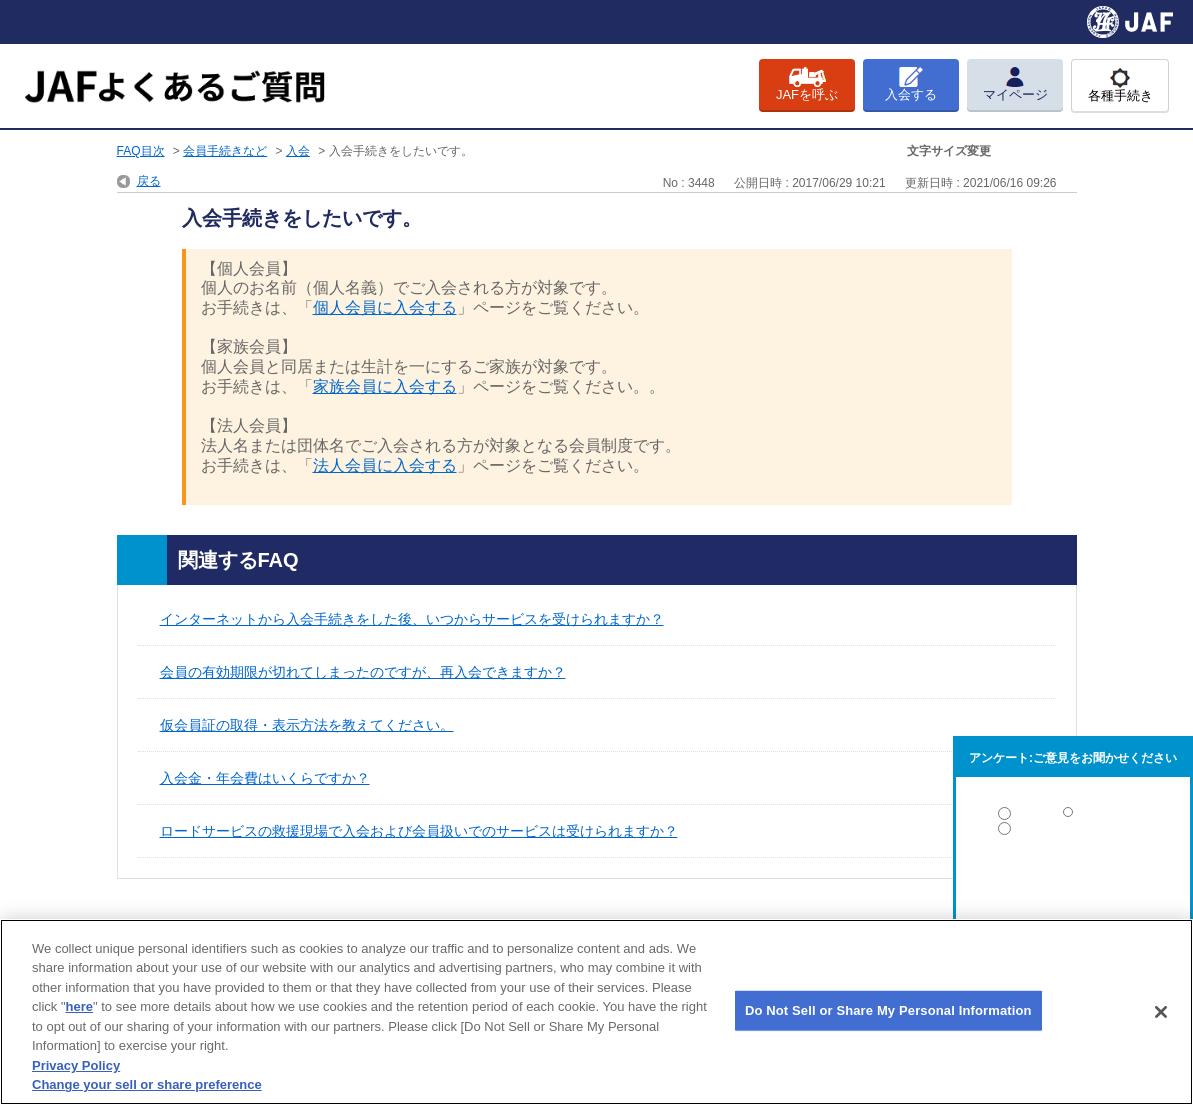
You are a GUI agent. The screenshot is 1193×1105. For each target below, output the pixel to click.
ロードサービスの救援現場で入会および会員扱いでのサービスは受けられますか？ (419, 831)
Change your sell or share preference (147, 1084)
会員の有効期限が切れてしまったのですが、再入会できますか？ (363, 672)
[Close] (1161, 1012)
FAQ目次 (141, 151)
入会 (298, 151)
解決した (1073, 817)
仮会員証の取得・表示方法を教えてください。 (307, 725)
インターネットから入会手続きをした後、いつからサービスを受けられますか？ (412, 619)
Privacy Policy (76, 1065)
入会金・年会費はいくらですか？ (265, 778)
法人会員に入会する (385, 465)
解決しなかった (1073, 883)
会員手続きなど (225, 151)
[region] (596, 1012)
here (79, 1006)
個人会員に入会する (385, 307)
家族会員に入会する (385, 386)
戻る (149, 181)
